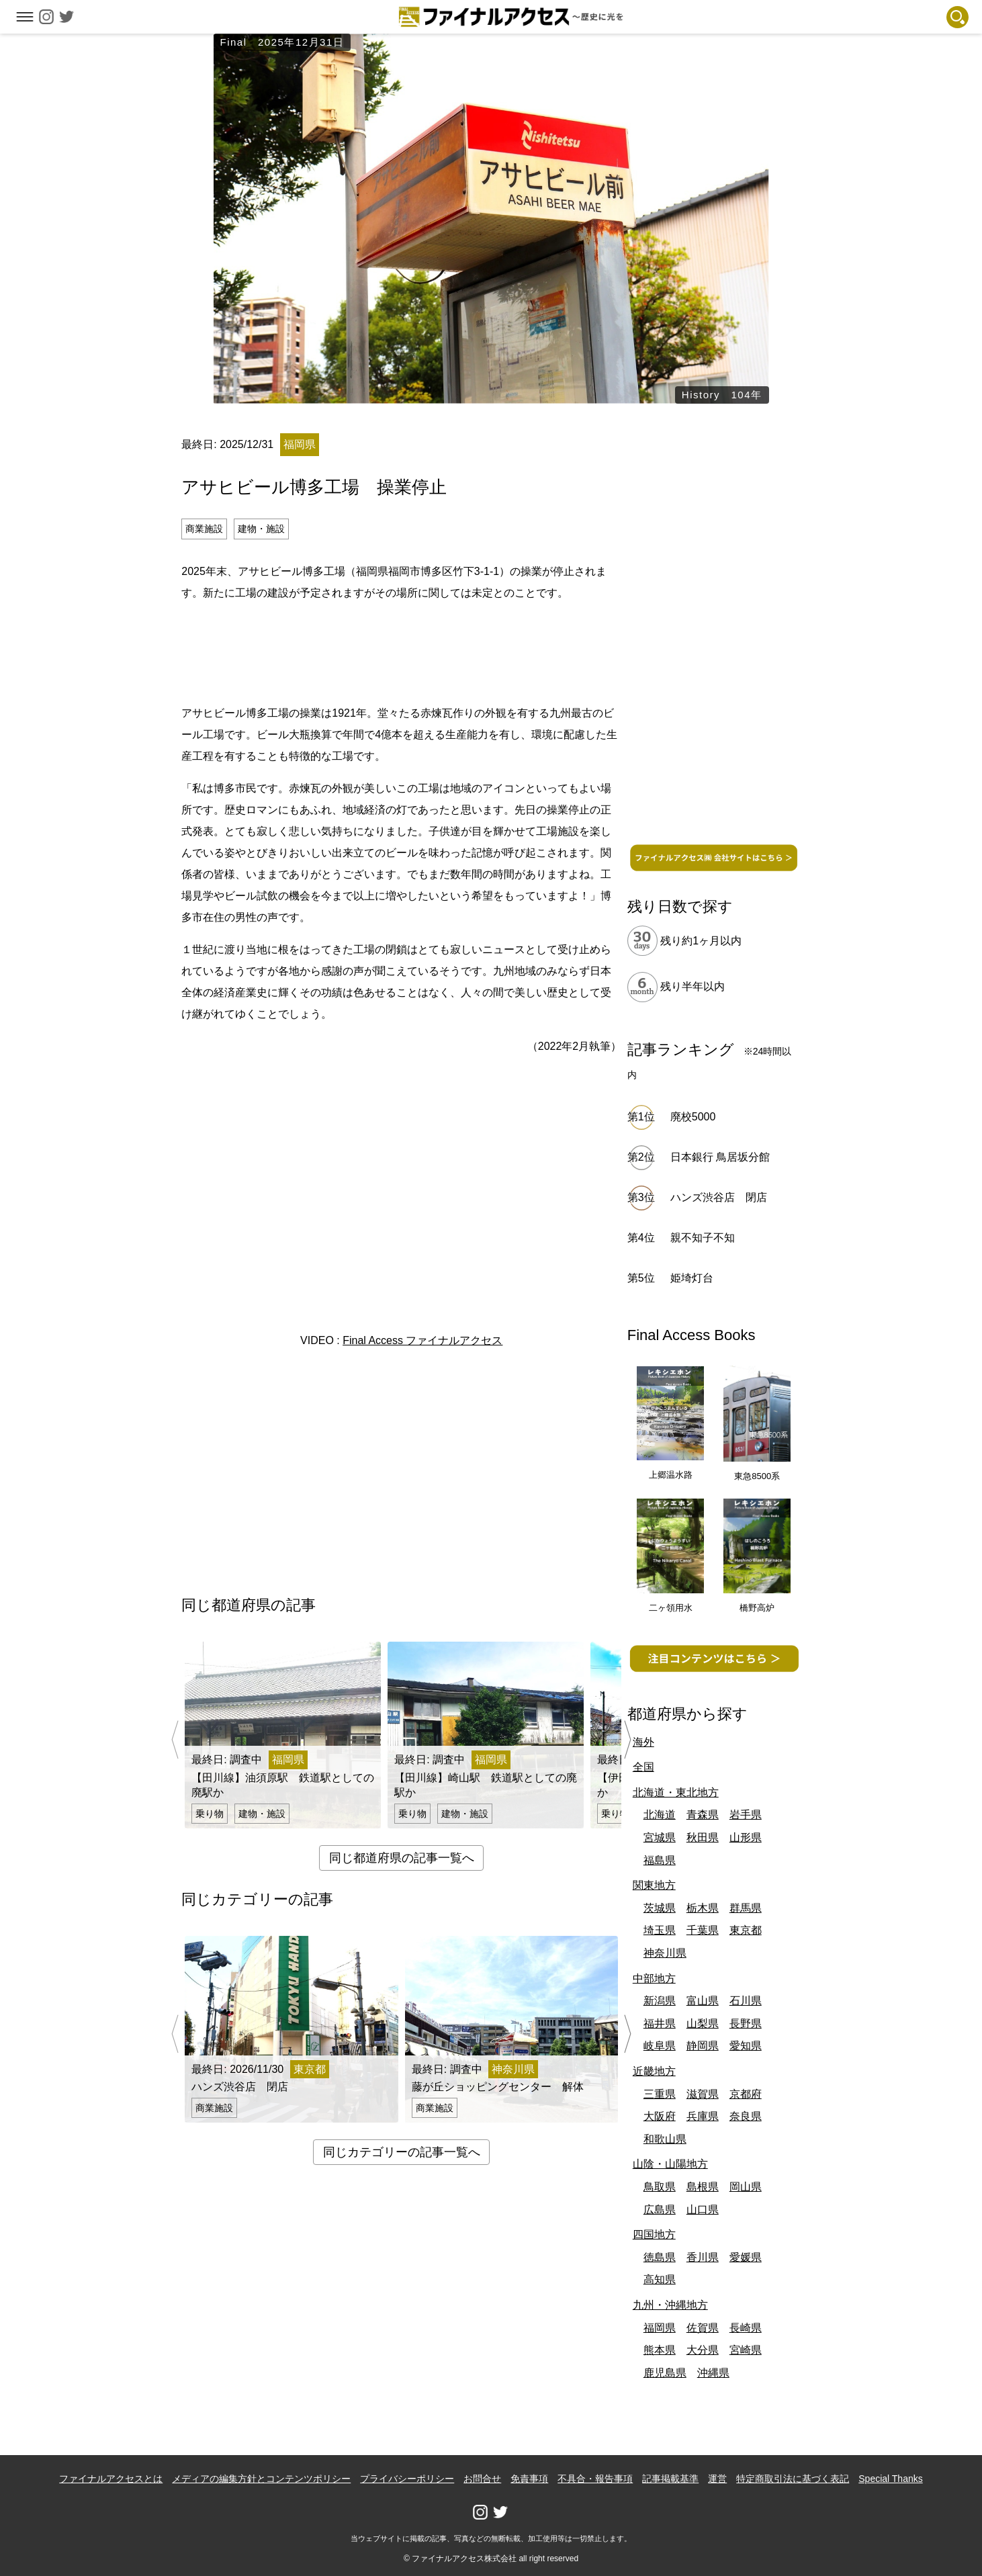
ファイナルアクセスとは (111, 2478)
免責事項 (529, 2478)
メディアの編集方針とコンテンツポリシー (261, 2478)
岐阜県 (659, 2045)
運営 (717, 2478)
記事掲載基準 (670, 2478)
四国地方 (654, 2234)
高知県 (659, 2279)
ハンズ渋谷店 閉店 (724, 1197)
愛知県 (745, 2045)
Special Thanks (890, 2478)
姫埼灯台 (691, 1278)
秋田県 (702, 1837)
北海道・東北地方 (676, 1792)
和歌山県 (664, 2139)
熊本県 (659, 2350)
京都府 (745, 2094)
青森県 (702, 1814)
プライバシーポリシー (407, 2478)
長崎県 (745, 2328)
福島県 (659, 1860)
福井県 (659, 2023)
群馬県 (745, 1908)
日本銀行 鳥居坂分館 (720, 1157)
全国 (643, 1767)
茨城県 (659, 1908)
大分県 (702, 2350)
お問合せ (482, 2478)
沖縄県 (713, 2373)
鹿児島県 (664, 2373)
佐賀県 (702, 2328)
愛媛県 (745, 2257)
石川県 (745, 2000)
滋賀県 (702, 2094)
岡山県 (745, 2186)
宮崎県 (745, 2350)
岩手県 (745, 1814)
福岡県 (659, 2328)
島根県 (702, 2186)
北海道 (659, 1814)
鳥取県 (659, 2186)
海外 (643, 1742)
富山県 (702, 2000)
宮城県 (659, 1837)
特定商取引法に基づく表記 (792, 2478)
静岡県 (702, 2045)
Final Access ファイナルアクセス (422, 1340)
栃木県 (702, 1908)
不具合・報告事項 (595, 2478)
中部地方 (654, 1978)
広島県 (659, 2209)
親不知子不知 (702, 1237)
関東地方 (654, 1885)
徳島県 (659, 2257)
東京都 (745, 1930)
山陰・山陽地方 (670, 2164)
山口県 (702, 2209)
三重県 (659, 2094)
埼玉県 (659, 1930)
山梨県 (702, 2023)
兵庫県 (702, 2116)
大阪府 (659, 2116)
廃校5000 (693, 1116)
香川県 (702, 2257)
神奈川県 (664, 1953)
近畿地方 (654, 2071)
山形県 (745, 1837)
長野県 (745, 2023)
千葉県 (702, 1930)
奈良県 (745, 2116)
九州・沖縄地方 (670, 2305)
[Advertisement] (401, 651)
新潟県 (659, 2000)
